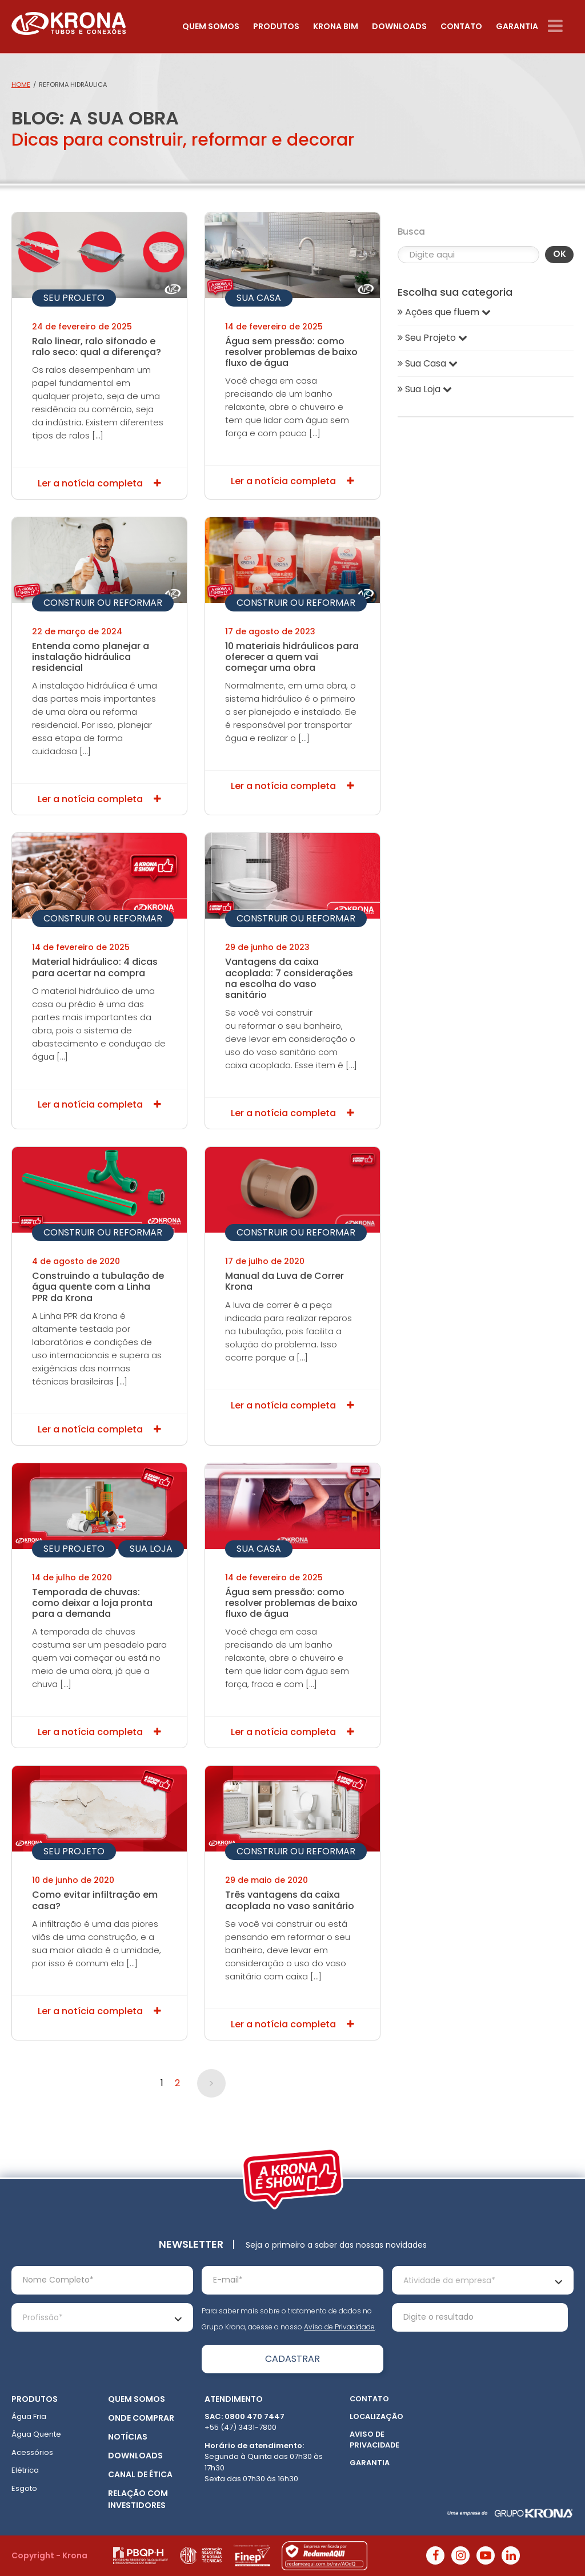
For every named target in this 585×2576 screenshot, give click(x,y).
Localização (376, 2416)
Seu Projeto (74, 297)
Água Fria (28, 2416)
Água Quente (36, 2434)
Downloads (399, 26)
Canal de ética (140, 2474)
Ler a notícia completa (99, 483)
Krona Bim (335, 26)
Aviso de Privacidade (339, 2327)
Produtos (276, 26)
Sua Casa (259, 297)
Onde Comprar (141, 2418)
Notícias (127, 2436)
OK (559, 254)
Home (20, 84)
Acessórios (32, 2452)
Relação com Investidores (138, 2499)
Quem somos (210, 26)
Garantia (517, 26)
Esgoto (24, 2488)
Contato (461, 26)
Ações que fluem (444, 312)
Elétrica (25, 2470)
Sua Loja (151, 1548)
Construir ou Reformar (102, 602)
